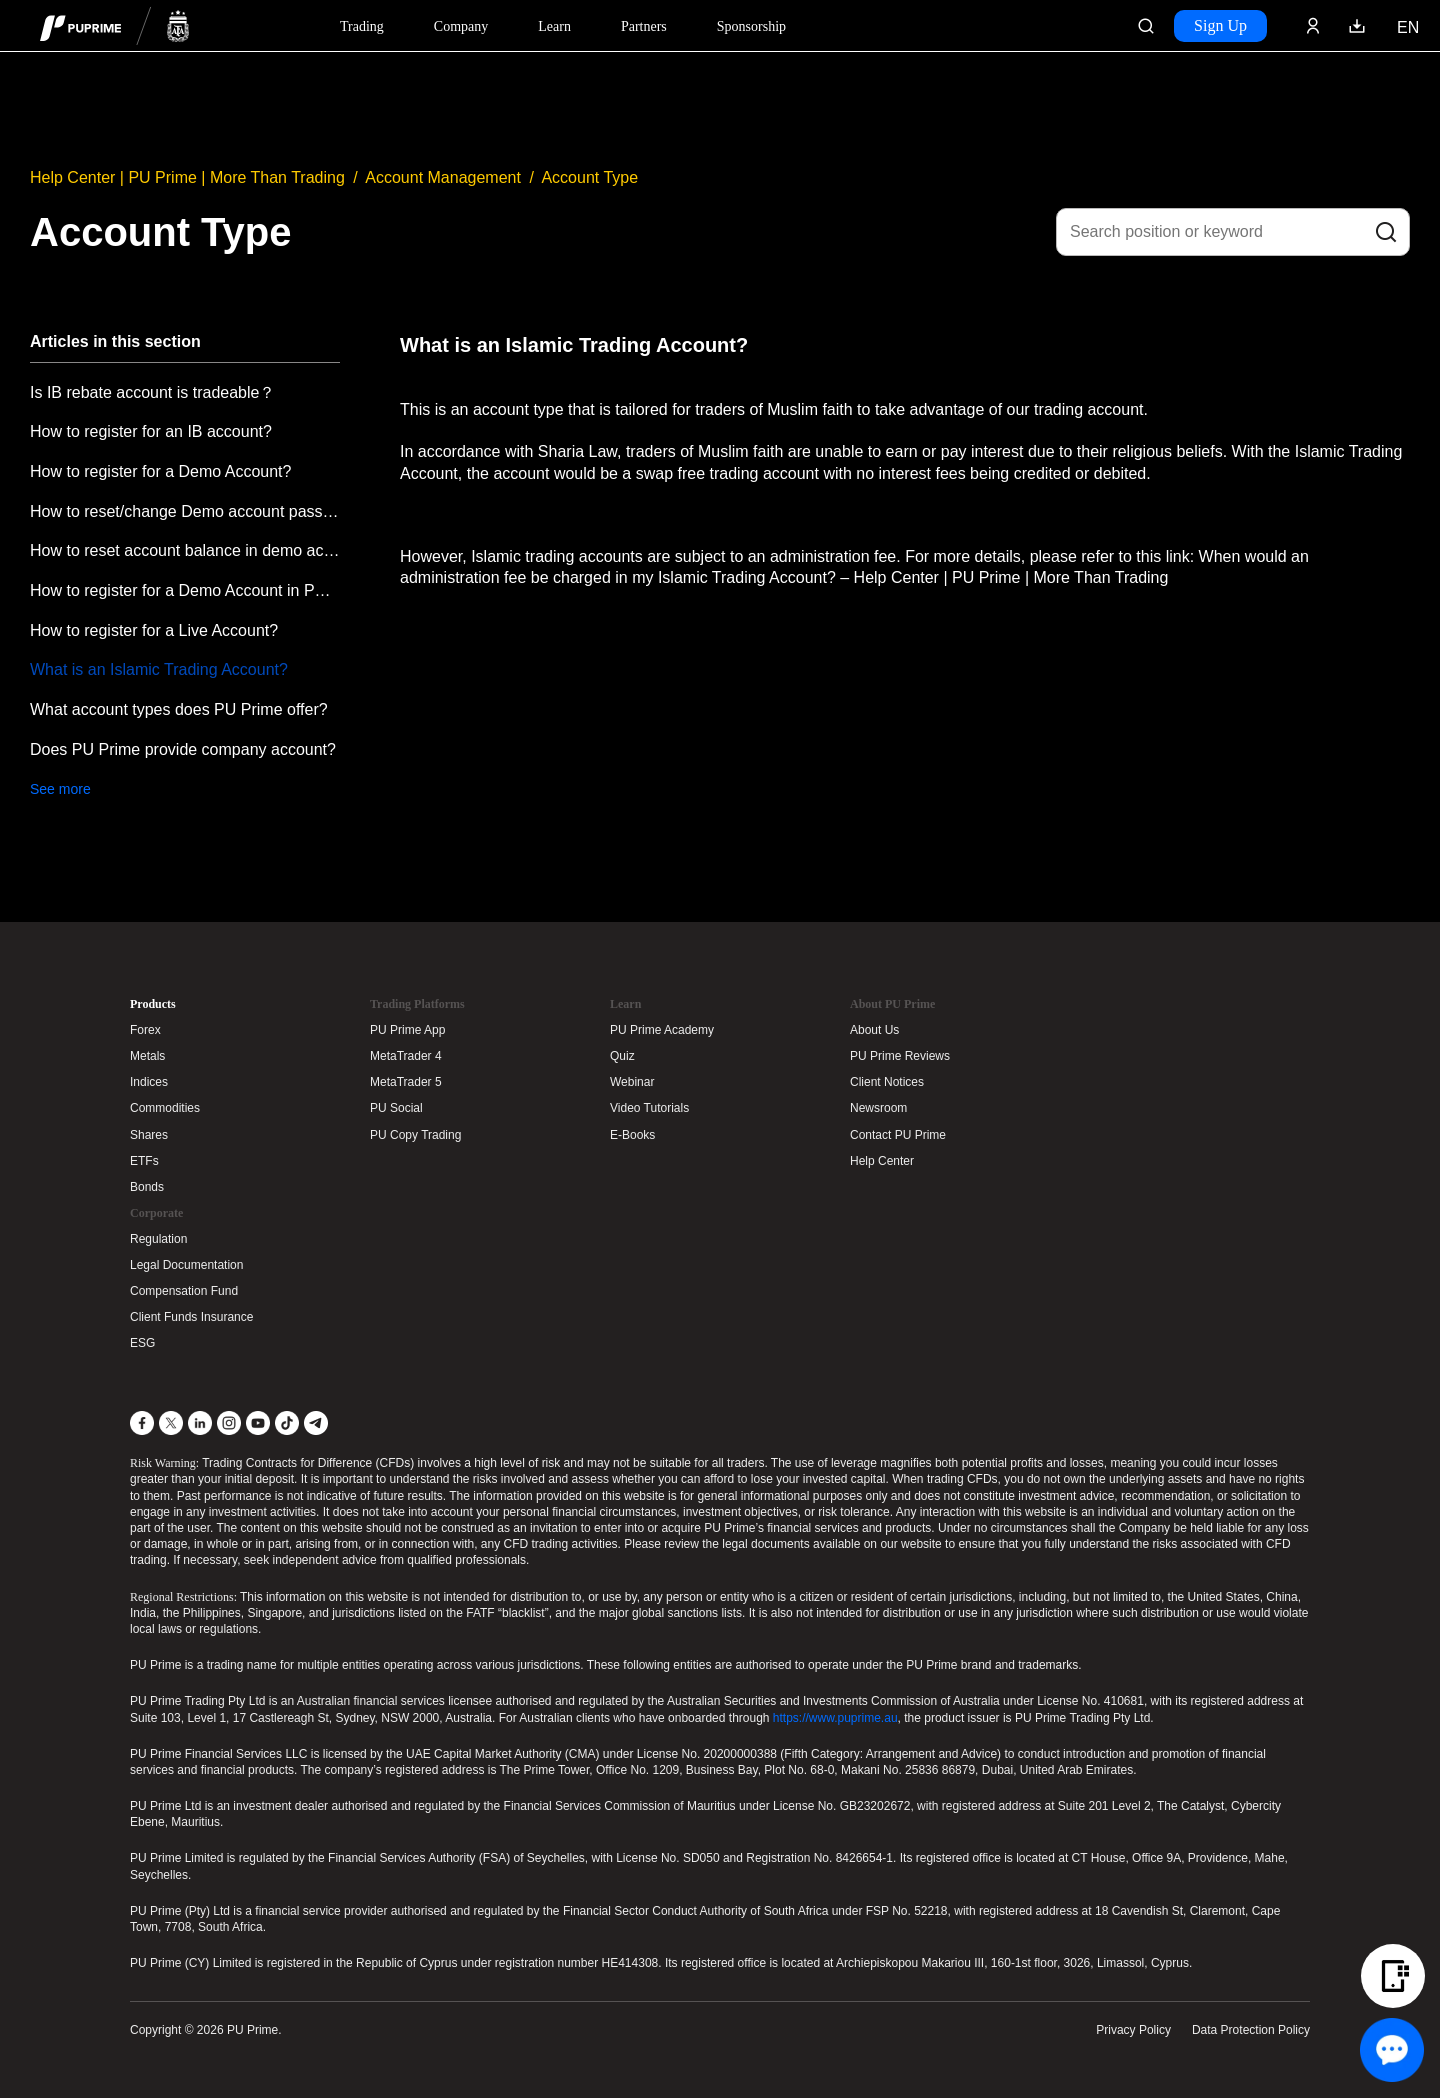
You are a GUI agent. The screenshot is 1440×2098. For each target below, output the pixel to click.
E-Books (632, 1135)
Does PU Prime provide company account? (183, 749)
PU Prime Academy (662, 1030)
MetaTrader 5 (406, 1082)
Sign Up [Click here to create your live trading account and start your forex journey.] (1220, 25)
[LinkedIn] (200, 1423)
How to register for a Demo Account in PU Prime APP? (185, 590)
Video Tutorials (649, 1108)
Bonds (147, 1187)
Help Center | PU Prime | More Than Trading (187, 177)
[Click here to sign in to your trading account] (1313, 26)
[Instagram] (229, 1423)
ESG (142, 1343)
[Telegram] (316, 1423)
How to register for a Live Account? (154, 630)
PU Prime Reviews (900, 1056)
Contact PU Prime (898, 1135)
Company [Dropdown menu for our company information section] (461, 26)
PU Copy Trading (415, 1135)
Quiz (622, 1056)
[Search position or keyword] (1233, 232)
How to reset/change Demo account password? (185, 511)
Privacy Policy (1133, 2030)
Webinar (632, 1082)
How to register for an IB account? (151, 431)
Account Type (589, 177)
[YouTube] (258, 1423)
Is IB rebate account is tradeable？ (152, 392)
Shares (149, 1135)
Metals (147, 1056)
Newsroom (878, 1108)
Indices (149, 1082)
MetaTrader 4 (406, 1056)
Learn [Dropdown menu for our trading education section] (554, 26)
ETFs (144, 1161)
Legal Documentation (186, 1265)
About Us (874, 1030)
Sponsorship (751, 26)
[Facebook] (142, 1423)
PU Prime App (407, 1030)
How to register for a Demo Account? (160, 471)
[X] (171, 1423)
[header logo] (115, 25)
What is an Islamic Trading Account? (159, 669)
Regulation (158, 1239)
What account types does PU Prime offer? (179, 709)
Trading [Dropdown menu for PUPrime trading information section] (362, 26)
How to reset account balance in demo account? (185, 550)
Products (153, 1004)
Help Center (882, 1161)
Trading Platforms (417, 1004)
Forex (145, 1030)
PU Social (396, 1108)
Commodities (165, 1108)
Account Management (443, 177)
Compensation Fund (184, 1291)
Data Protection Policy (1251, 2030)
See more (60, 789)
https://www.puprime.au (835, 1718)
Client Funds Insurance (191, 1317)
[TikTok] (287, 1423)
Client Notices (887, 1082)
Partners (644, 26)
